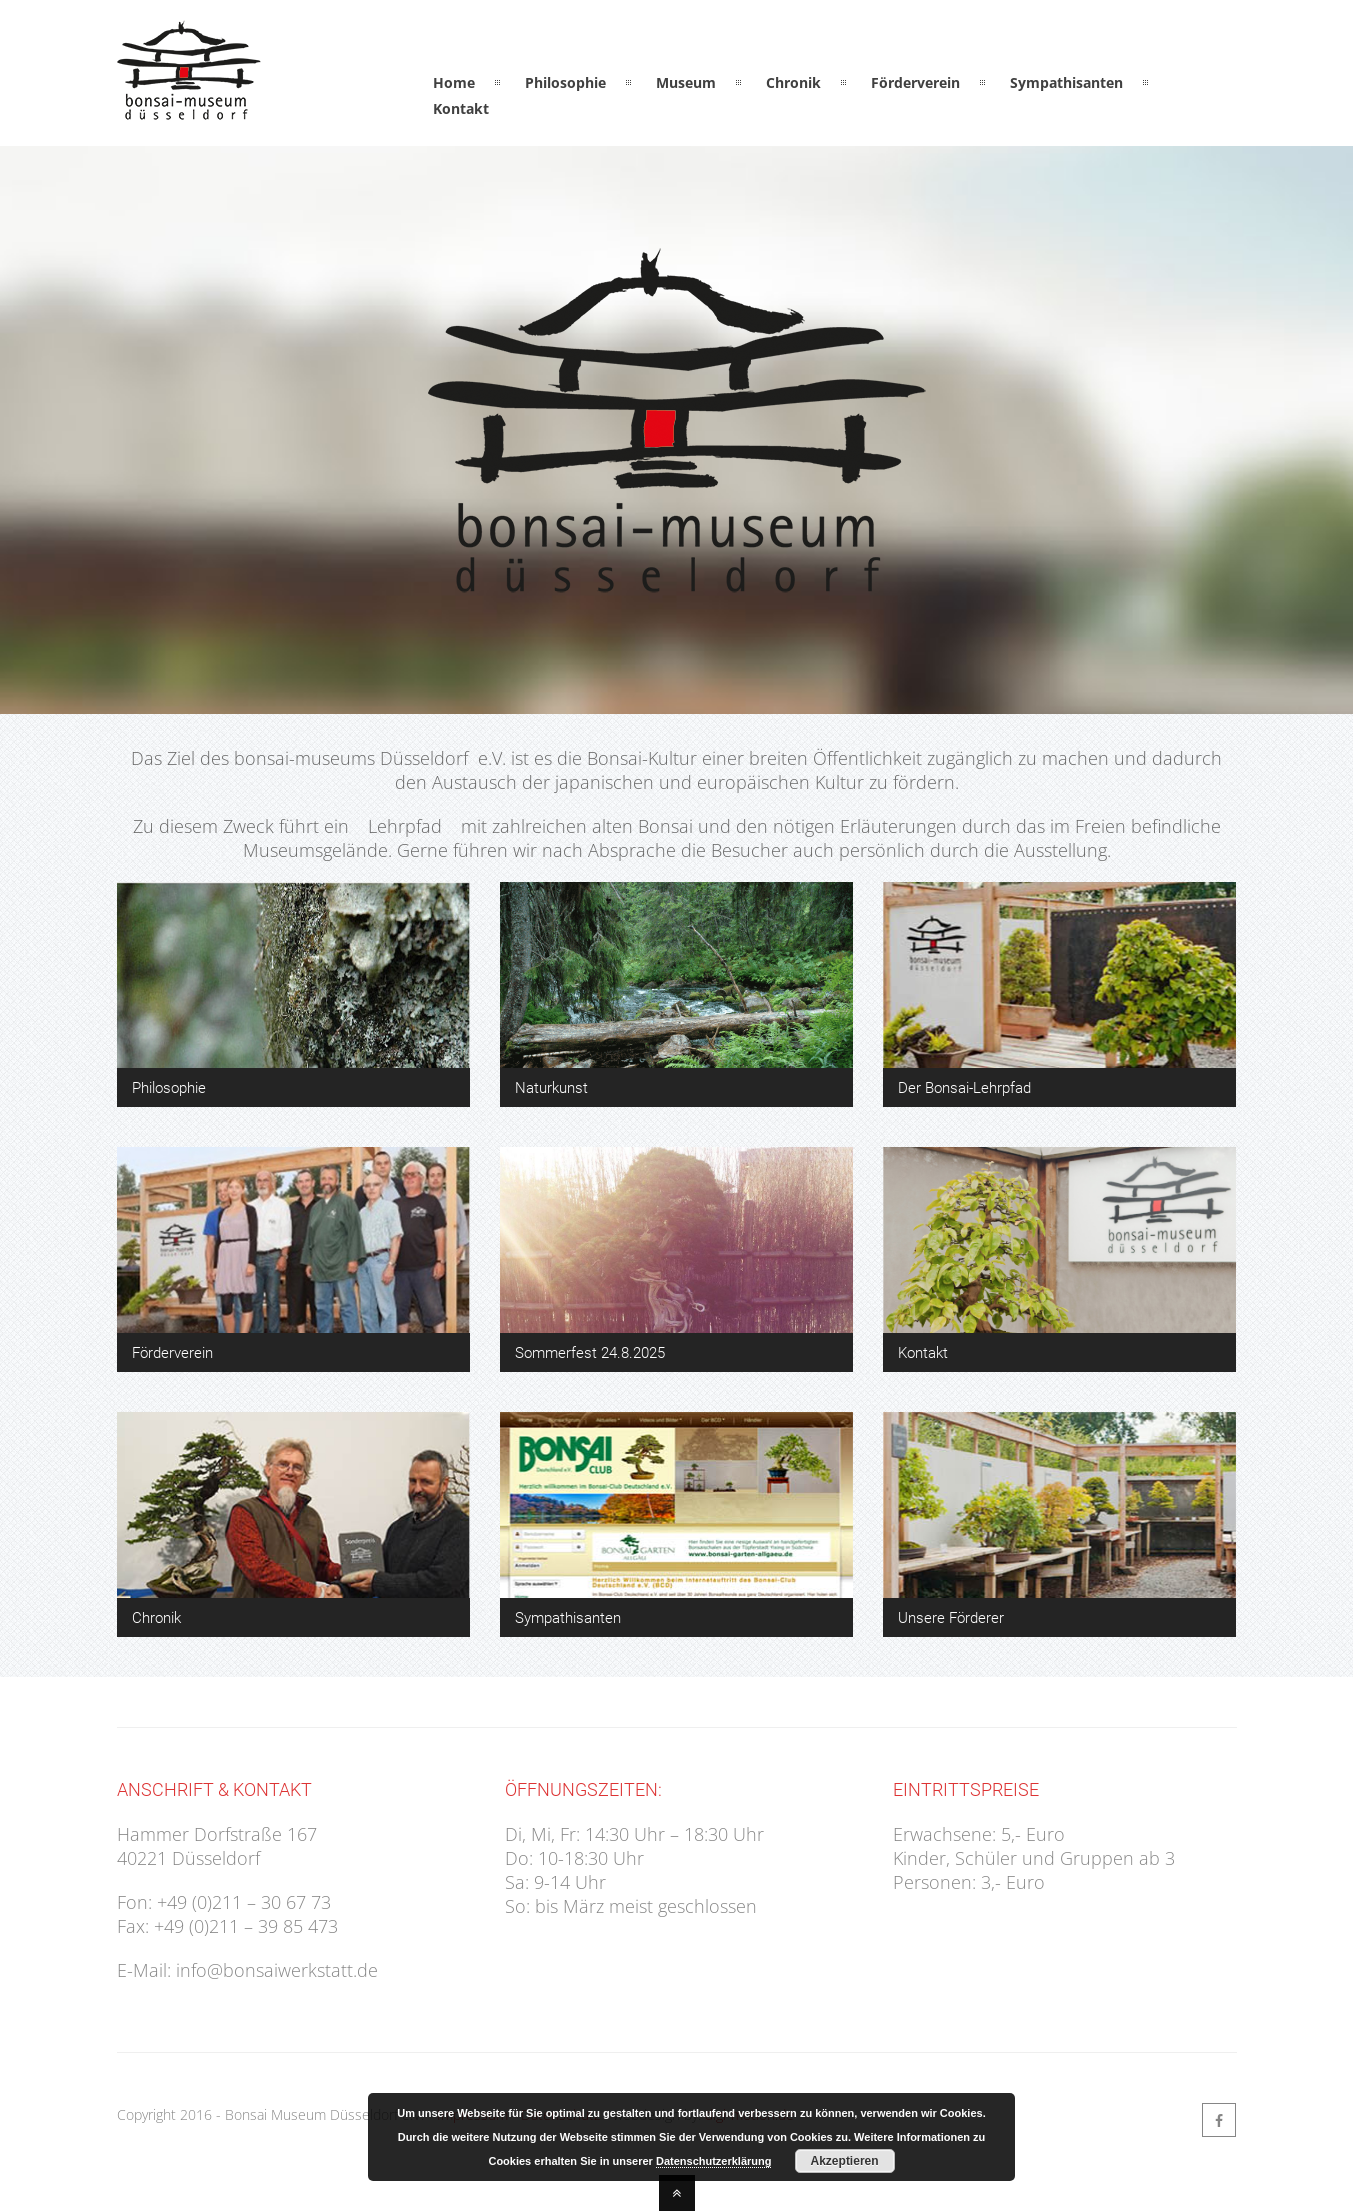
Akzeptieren (845, 2161)
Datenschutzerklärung (714, 2161)
